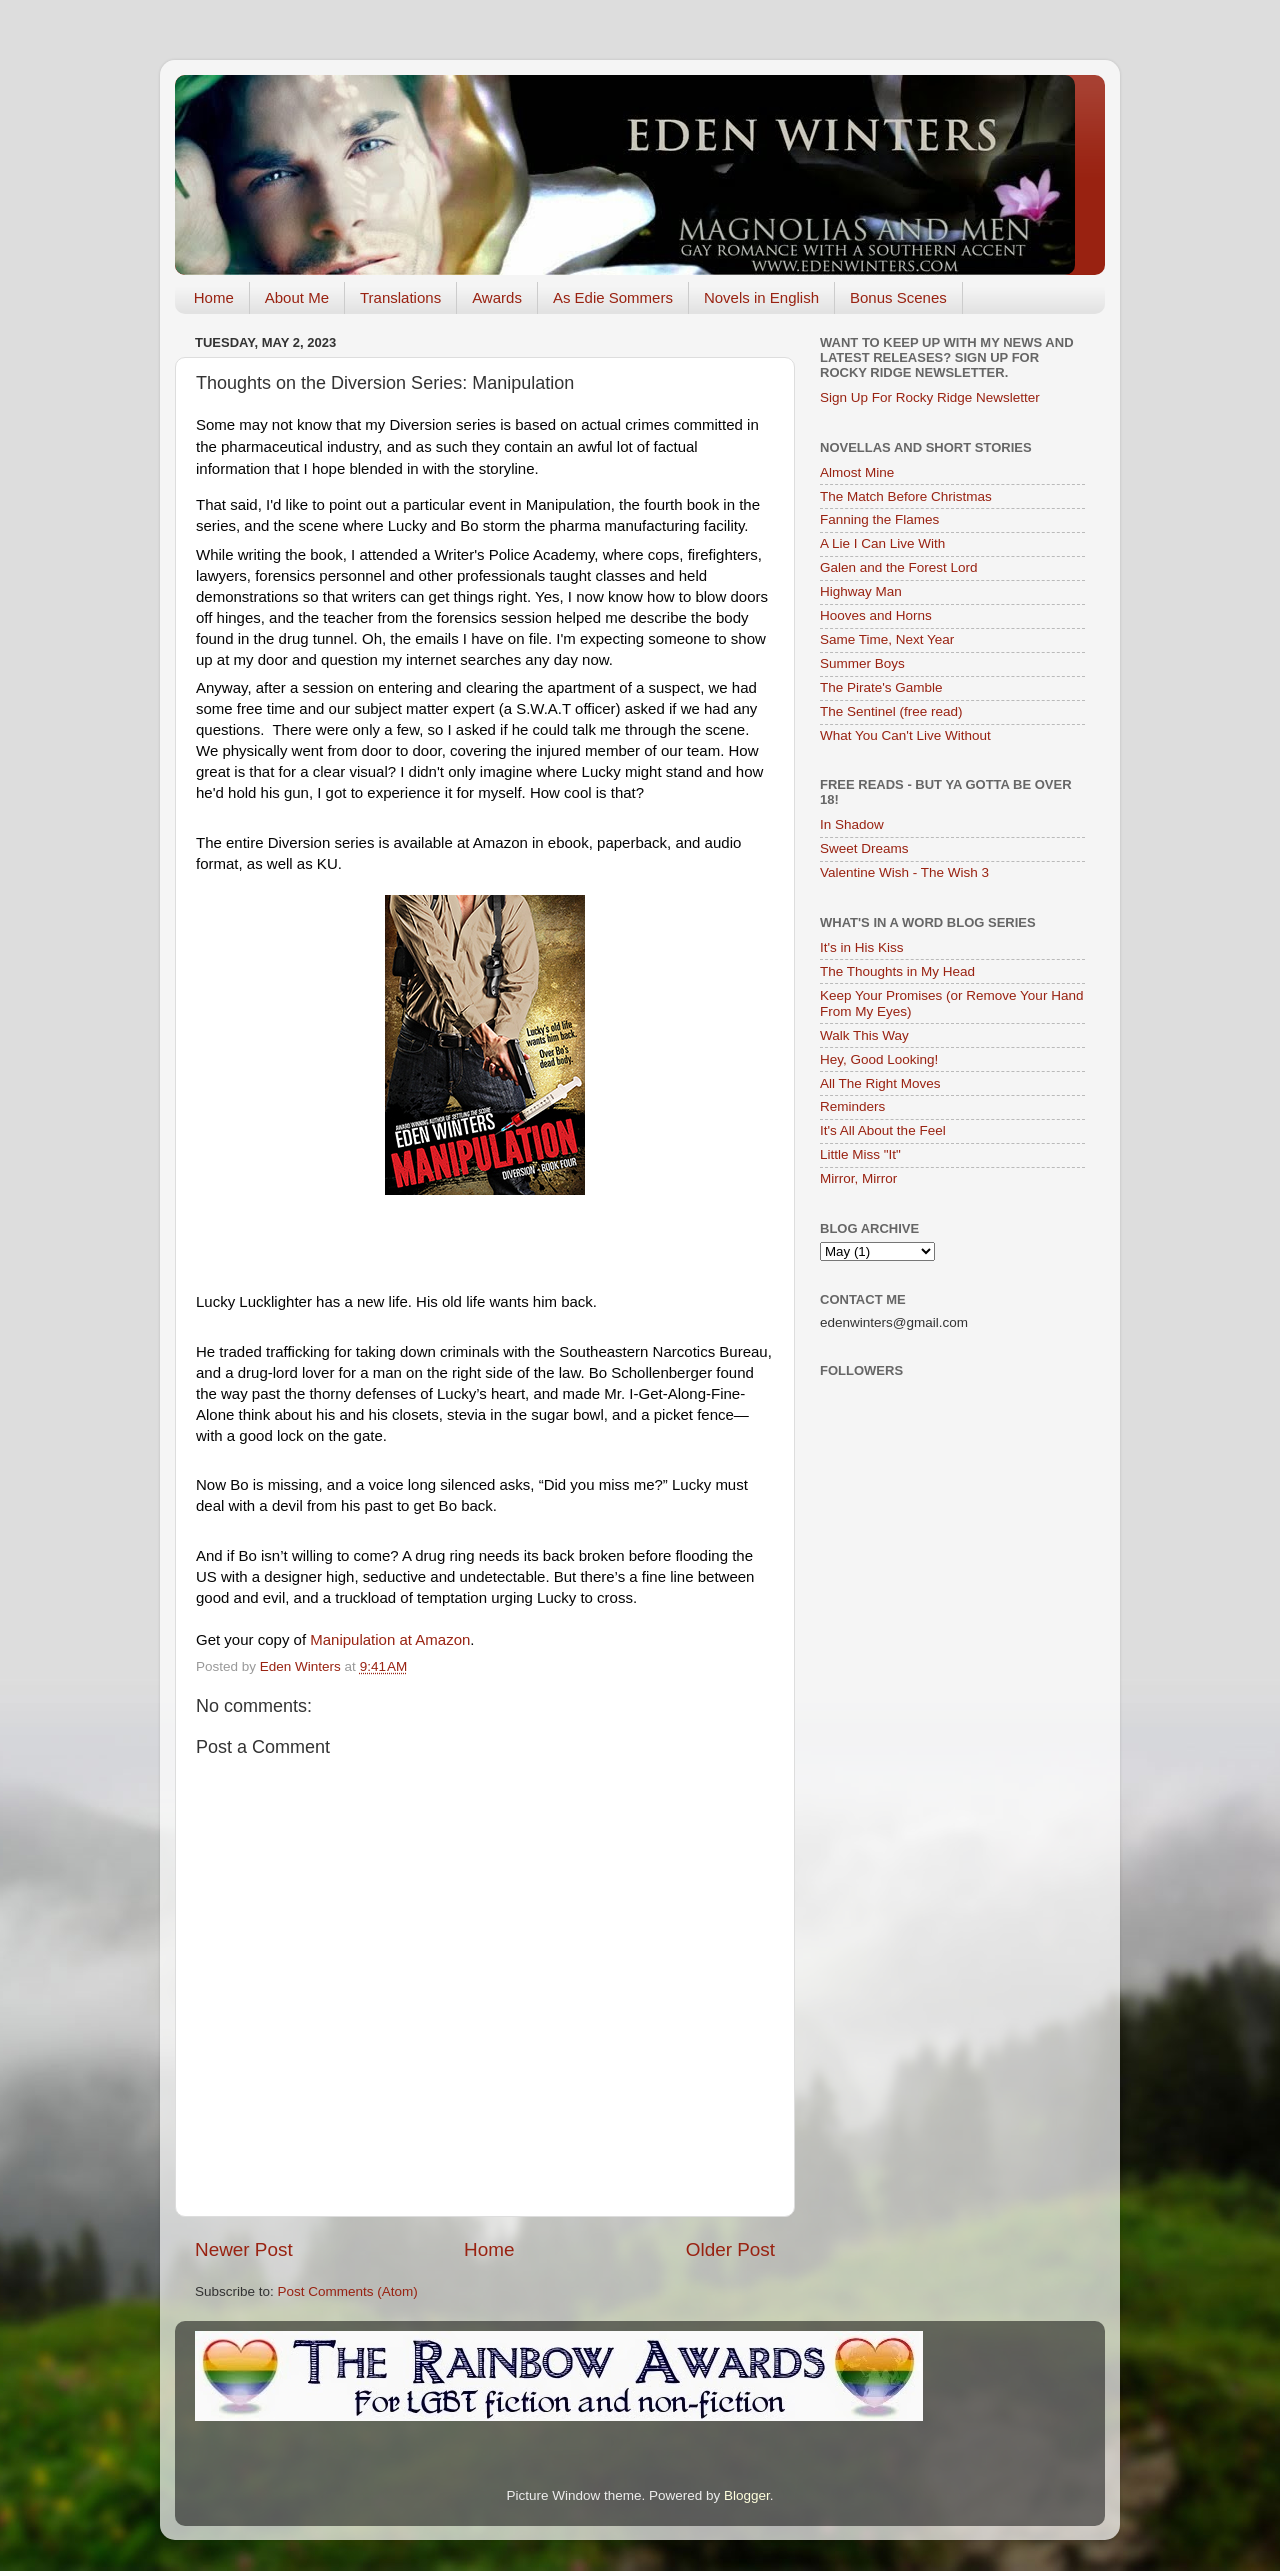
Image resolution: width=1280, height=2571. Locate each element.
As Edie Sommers (613, 297)
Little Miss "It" (860, 1154)
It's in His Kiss (862, 947)
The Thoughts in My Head (897, 971)
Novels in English (761, 297)
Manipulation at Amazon (390, 1639)
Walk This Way (864, 1035)
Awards (497, 297)
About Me (297, 297)
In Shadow (852, 824)
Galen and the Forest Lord (899, 567)
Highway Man (861, 591)
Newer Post (244, 2249)
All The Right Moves (880, 1083)
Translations (400, 297)
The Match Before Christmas (906, 496)
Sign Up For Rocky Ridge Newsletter (930, 397)
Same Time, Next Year (887, 639)
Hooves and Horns (876, 615)
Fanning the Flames (879, 519)
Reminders (852, 1106)
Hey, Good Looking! (879, 1059)
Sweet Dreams (864, 848)
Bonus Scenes (898, 297)
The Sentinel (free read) (891, 711)
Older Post (730, 2249)
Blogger (747, 2495)
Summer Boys (862, 663)
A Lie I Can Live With (882, 543)
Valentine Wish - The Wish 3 (904, 872)
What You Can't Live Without (905, 735)
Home (214, 297)
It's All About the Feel (883, 1130)
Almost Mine (857, 472)
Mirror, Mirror (858, 1178)
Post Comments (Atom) (348, 2291)
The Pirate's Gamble (881, 687)
